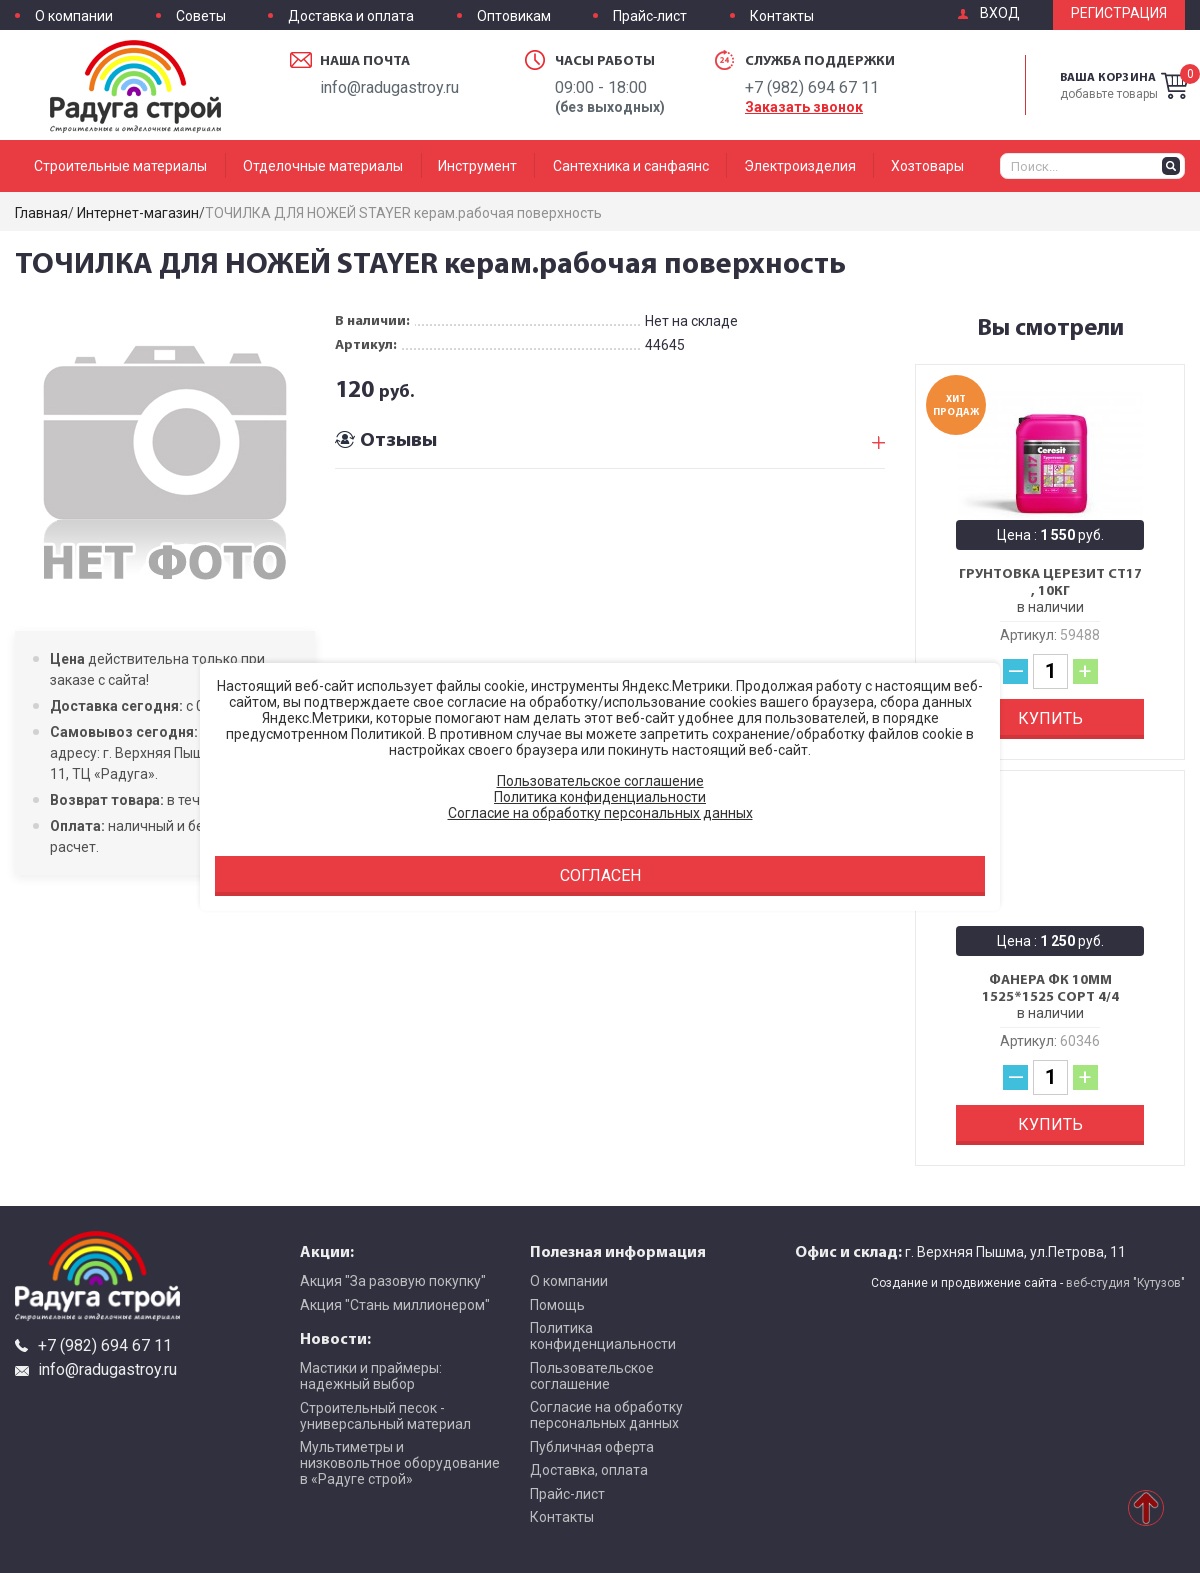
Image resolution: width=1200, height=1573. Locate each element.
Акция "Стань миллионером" (395, 1305)
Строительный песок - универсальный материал (385, 1416)
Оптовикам (514, 16)
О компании (74, 16)
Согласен (600, 875)
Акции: (327, 1251)
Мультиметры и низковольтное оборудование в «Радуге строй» (400, 1463)
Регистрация (1119, 13)
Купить (1050, 718)
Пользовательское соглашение (592, 1376)
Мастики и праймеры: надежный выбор (371, 1376)
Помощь (557, 1305)
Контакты (782, 16)
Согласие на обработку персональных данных (606, 1415)
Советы (201, 16)
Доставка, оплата (589, 1470)
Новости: (335, 1338)
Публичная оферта (592, 1447)
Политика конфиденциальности (603, 1336)
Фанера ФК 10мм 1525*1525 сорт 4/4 (1050, 988)
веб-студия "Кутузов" (1125, 1283)
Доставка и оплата (351, 16)
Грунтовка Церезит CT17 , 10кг (1050, 582)
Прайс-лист (650, 16)
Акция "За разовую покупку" (393, 1281)
